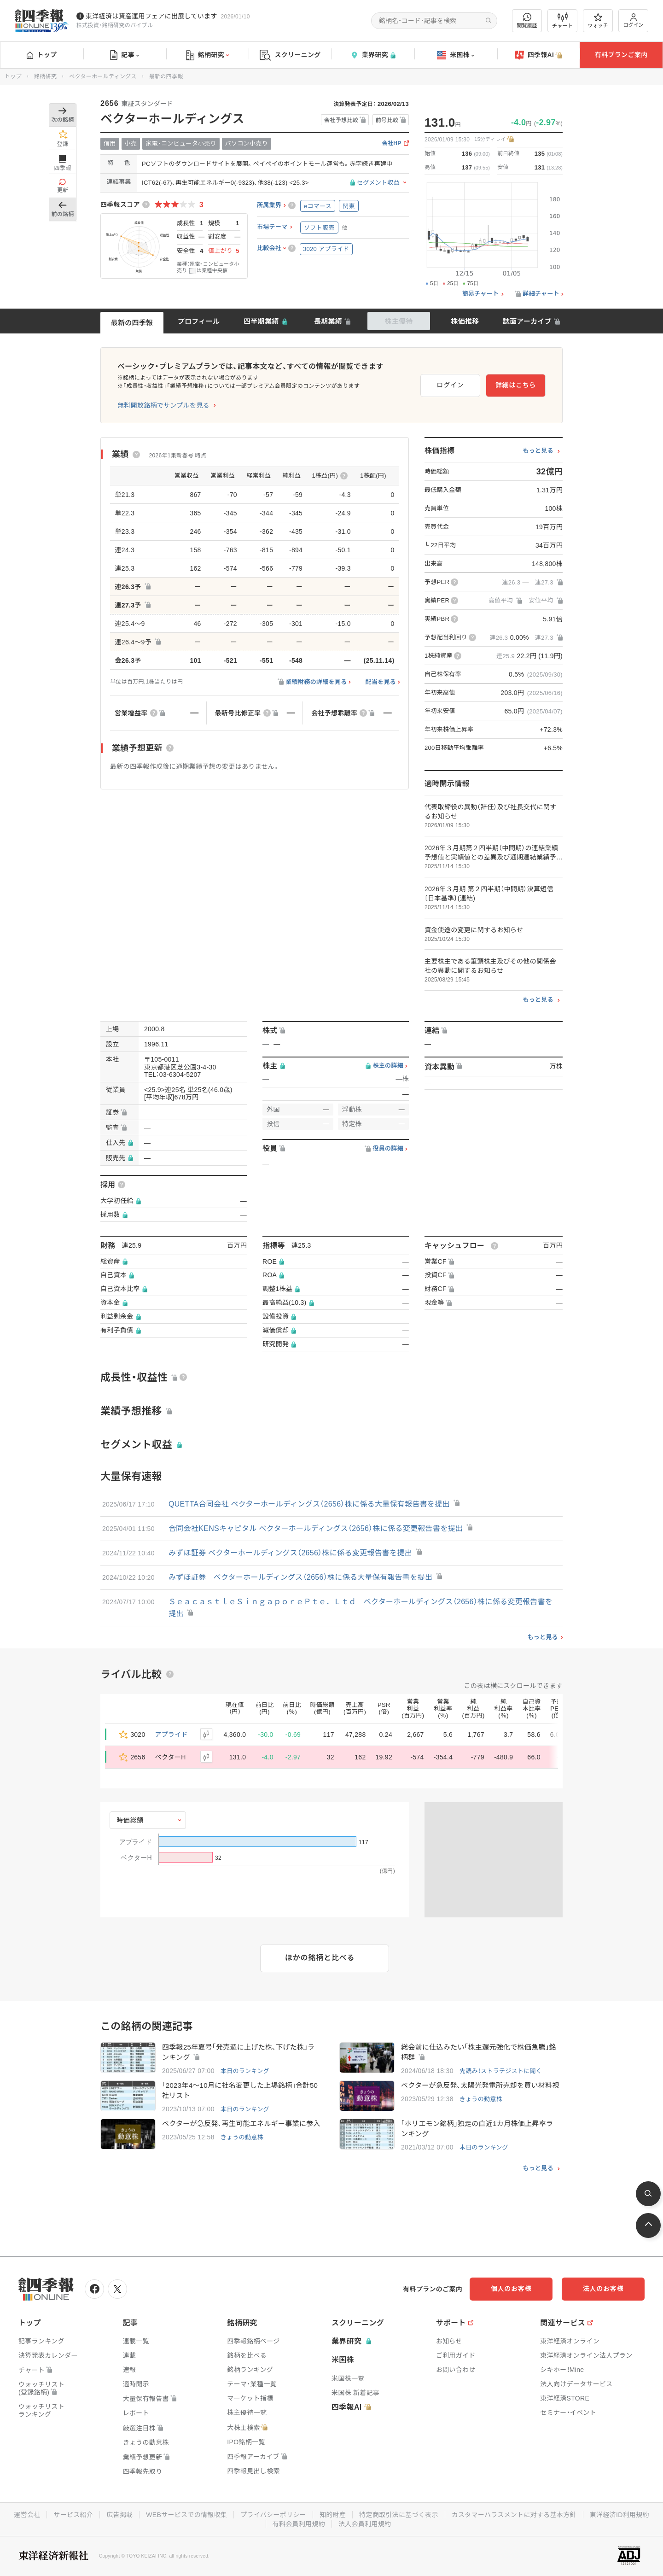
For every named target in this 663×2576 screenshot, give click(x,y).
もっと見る (538, 451)
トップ (42, 54)
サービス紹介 (73, 2514)
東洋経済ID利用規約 (619, 2514)
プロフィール (199, 321)
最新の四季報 (132, 323)
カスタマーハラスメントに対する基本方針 (514, 2514)
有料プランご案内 (621, 54)
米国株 (455, 55)
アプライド (171, 1734)
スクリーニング (290, 55)
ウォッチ (597, 20)
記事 (124, 55)
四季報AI (539, 55)
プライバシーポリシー (273, 2514)
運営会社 (27, 2514)
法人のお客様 (603, 2288)
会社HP (391, 143)
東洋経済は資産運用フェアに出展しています (151, 16)
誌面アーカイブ (527, 321)
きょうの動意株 (480, 2099)
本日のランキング (245, 2071)
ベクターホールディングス (102, 76)
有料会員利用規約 (299, 2524)
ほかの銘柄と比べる (320, 1958)
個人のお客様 (511, 2288)
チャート (562, 20)
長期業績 (328, 321)
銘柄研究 (207, 55)
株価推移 (465, 321)
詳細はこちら (515, 385)
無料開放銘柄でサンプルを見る (163, 405)
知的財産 (333, 2514)
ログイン (633, 20)
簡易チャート (480, 294)
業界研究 (372, 55)
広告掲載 (119, 2514)
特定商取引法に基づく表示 (398, 2514)
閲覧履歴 (527, 20)
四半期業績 (261, 321)
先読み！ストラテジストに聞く (500, 2071)
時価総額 (130, 1820)
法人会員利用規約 (364, 2524)
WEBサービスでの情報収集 (186, 2514)
